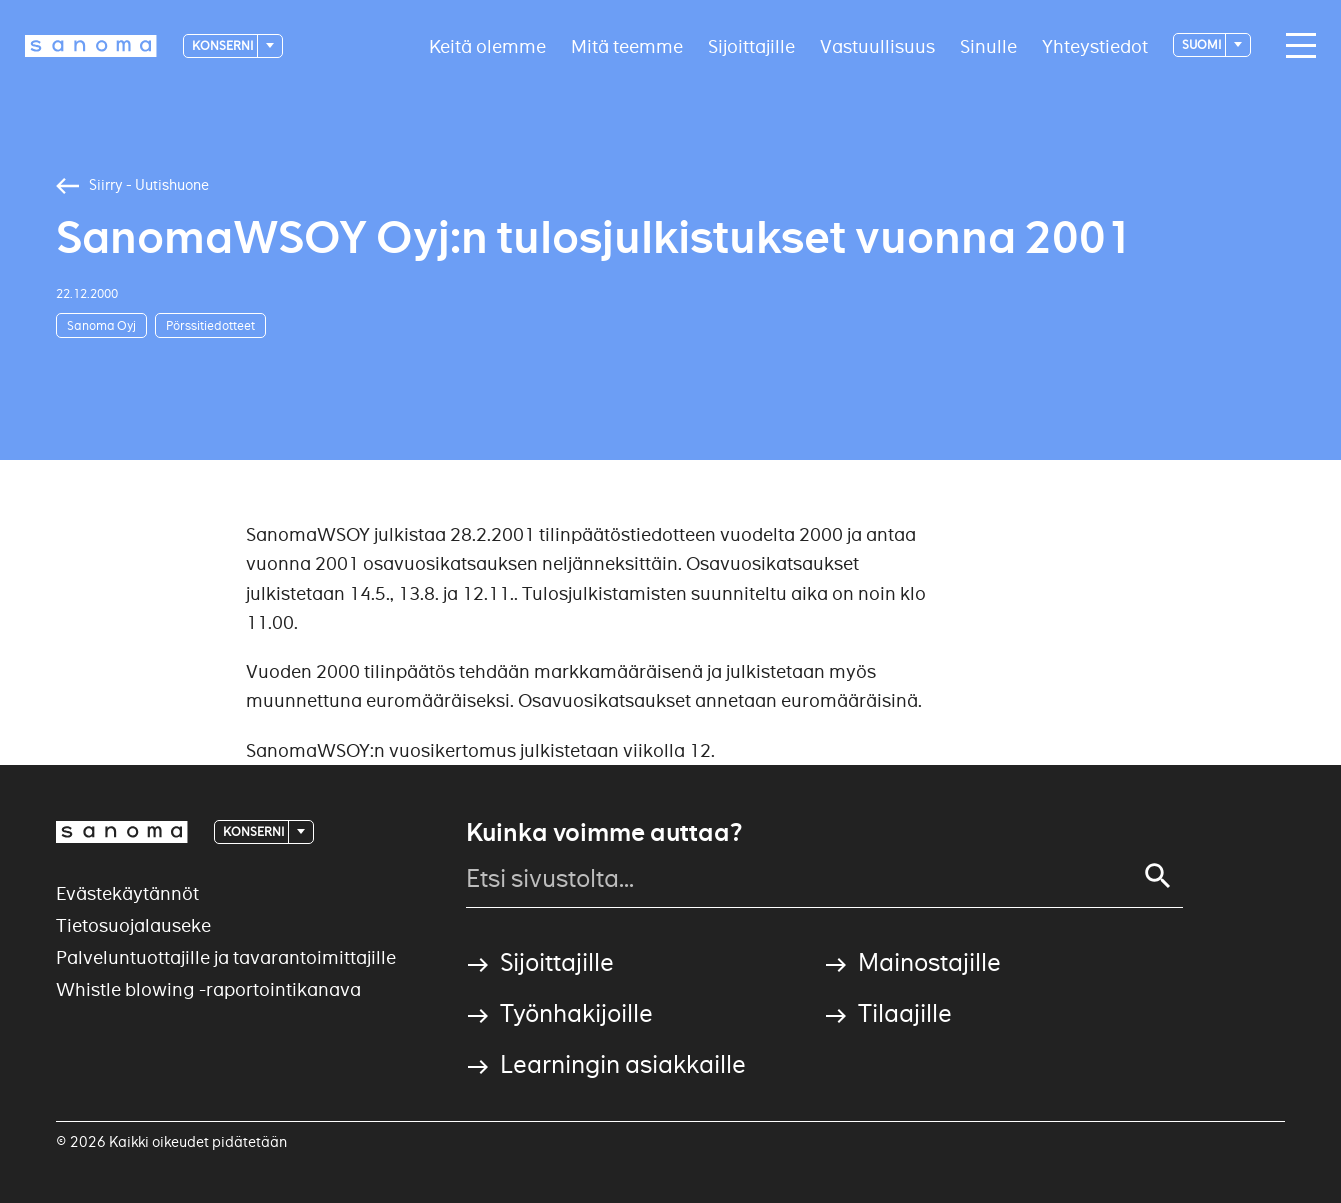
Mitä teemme (627, 45)
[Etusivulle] (91, 46)
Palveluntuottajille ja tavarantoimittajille (226, 957)
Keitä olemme (487, 45)
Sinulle (988, 45)
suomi (1202, 44)
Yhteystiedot (1095, 45)
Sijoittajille (751, 45)
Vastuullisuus (877, 45)
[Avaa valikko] (1296, 46)
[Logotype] (122, 832)
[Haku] (1158, 876)
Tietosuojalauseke (133, 925)
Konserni (223, 45)
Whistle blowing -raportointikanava (208, 989)
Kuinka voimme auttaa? (604, 833)
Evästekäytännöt (127, 893)
